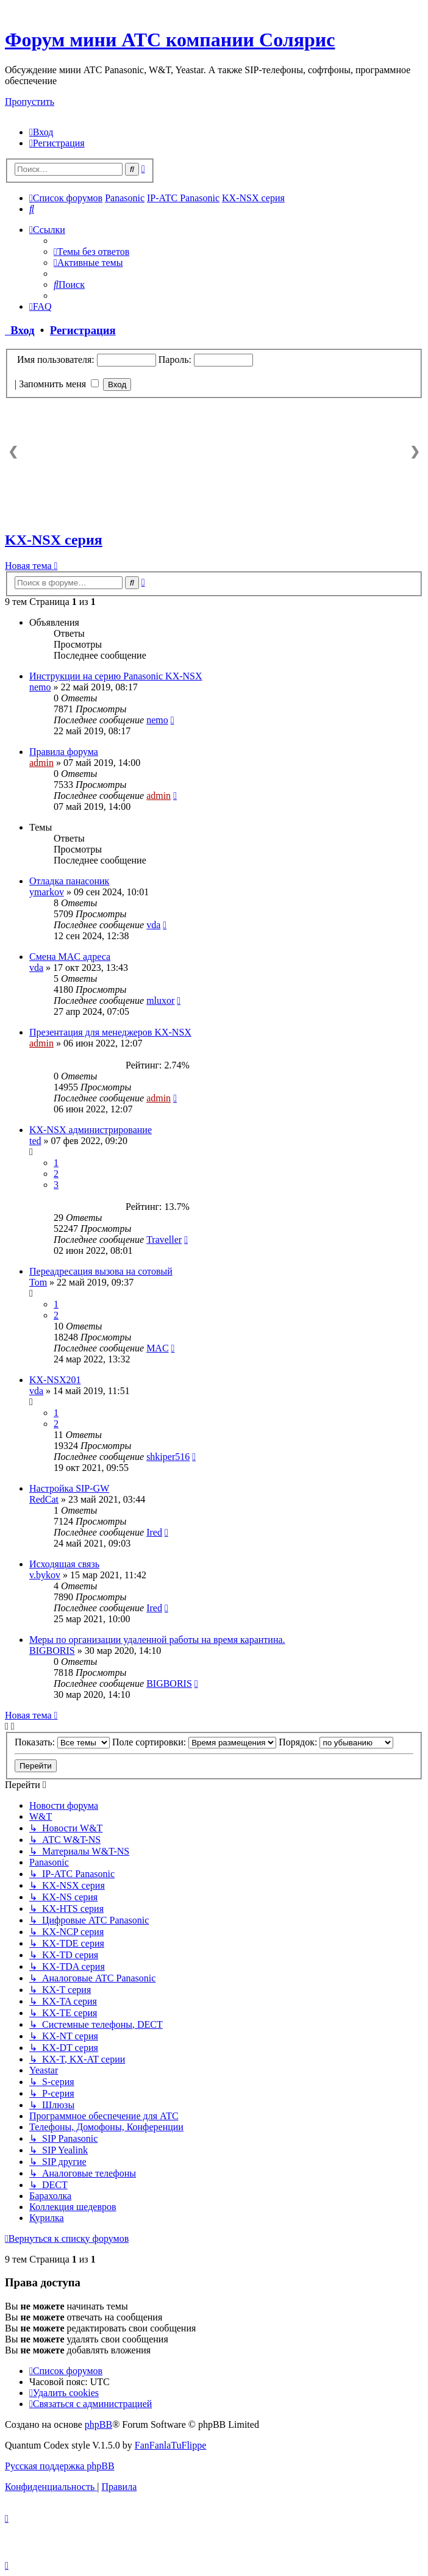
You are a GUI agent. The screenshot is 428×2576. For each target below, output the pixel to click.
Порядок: (336, 1742)
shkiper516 (168, 1456)
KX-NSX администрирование (90, 1130)
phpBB (98, 2424)
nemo (40, 687)
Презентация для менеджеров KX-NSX (110, 1032)
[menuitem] (41, 132)
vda (153, 925)
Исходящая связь (64, 1564)
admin (41, 762)
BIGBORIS (52, 1650)
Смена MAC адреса (69, 956)
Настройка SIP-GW (69, 1488)
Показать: (62, 1742)
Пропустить (29, 101)
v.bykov (44, 1575)
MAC (157, 1348)
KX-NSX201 (54, 1380)
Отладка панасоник (69, 881)
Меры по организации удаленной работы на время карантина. (157, 1639)
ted (35, 1141)
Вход (20, 330)
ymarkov (46, 892)
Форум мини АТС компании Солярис (170, 40)
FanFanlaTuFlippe (171, 2445)
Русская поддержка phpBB (60, 2466)
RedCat (44, 1499)
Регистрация (83, 330)
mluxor (160, 1000)
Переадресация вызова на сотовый (101, 1271)
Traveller (164, 1239)
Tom (38, 1282)
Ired (154, 1532)
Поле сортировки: (194, 1742)
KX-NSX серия (53, 540)
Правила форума (63, 751)
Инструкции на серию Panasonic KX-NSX (115, 676)
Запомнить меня (59, 384)
